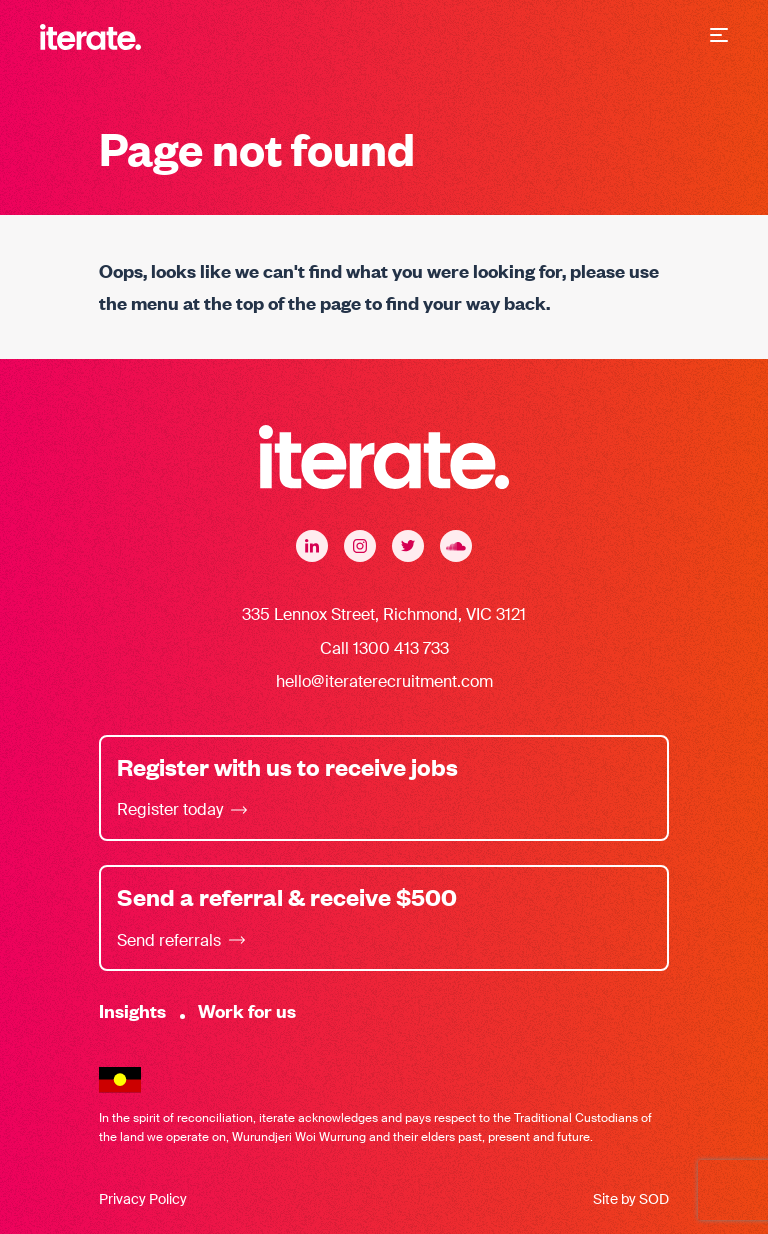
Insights (132, 1010)
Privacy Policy (143, 1199)
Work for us (247, 1010)
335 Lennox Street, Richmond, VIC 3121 (384, 614)
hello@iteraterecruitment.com (384, 681)
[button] (719, 37)
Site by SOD (631, 1199)
